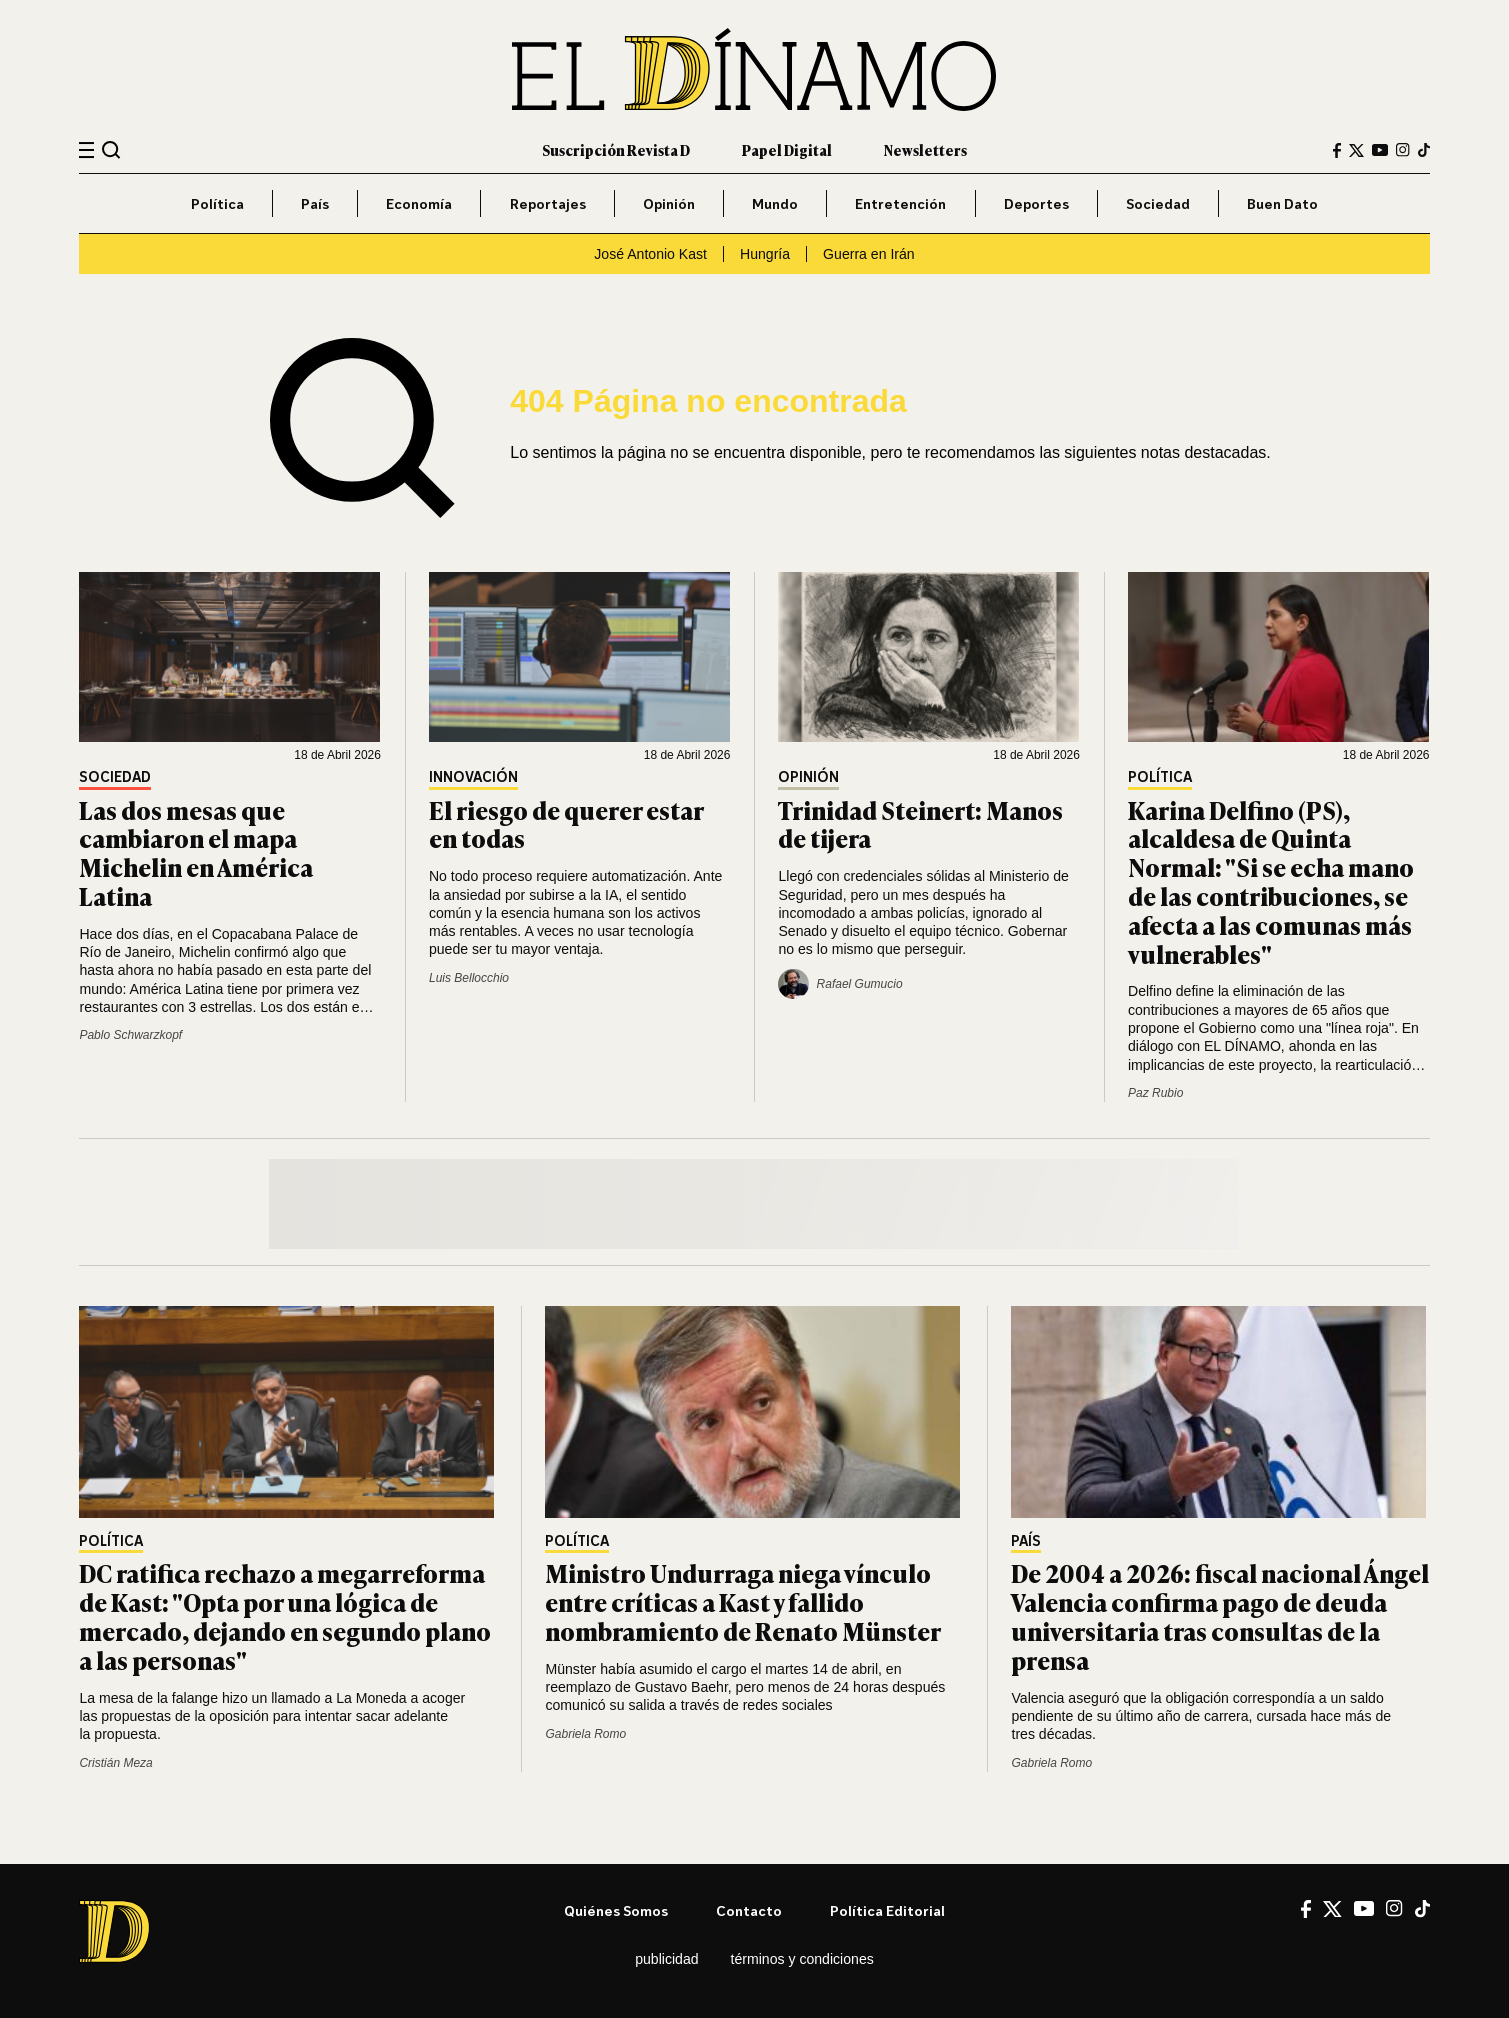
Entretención (900, 203)
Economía (419, 203)
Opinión (669, 203)
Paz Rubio (1155, 1093)
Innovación (473, 777)
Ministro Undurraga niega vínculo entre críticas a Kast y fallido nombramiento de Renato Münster (743, 1601)
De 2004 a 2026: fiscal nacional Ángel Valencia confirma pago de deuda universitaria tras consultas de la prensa (1220, 1615)
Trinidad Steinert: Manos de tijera (920, 824)
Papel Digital (787, 149)
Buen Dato (1282, 203)
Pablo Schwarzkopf (130, 1035)
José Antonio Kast (650, 254)
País (315, 203)
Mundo (775, 203)
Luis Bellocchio (469, 978)
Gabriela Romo (585, 1734)
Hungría (765, 254)
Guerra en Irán (869, 254)
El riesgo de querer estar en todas (566, 824)
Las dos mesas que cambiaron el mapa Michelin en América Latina (196, 852)
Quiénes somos (616, 1910)
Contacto (749, 1910)
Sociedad (1158, 203)
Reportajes (548, 203)
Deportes (1036, 203)
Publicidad (666, 1959)
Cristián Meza (115, 1763)
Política (217, 203)
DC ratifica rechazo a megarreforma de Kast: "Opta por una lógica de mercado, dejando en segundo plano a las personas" (285, 1615)
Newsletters (925, 149)
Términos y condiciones (802, 1959)
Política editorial (887, 1910)
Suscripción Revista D (616, 149)
